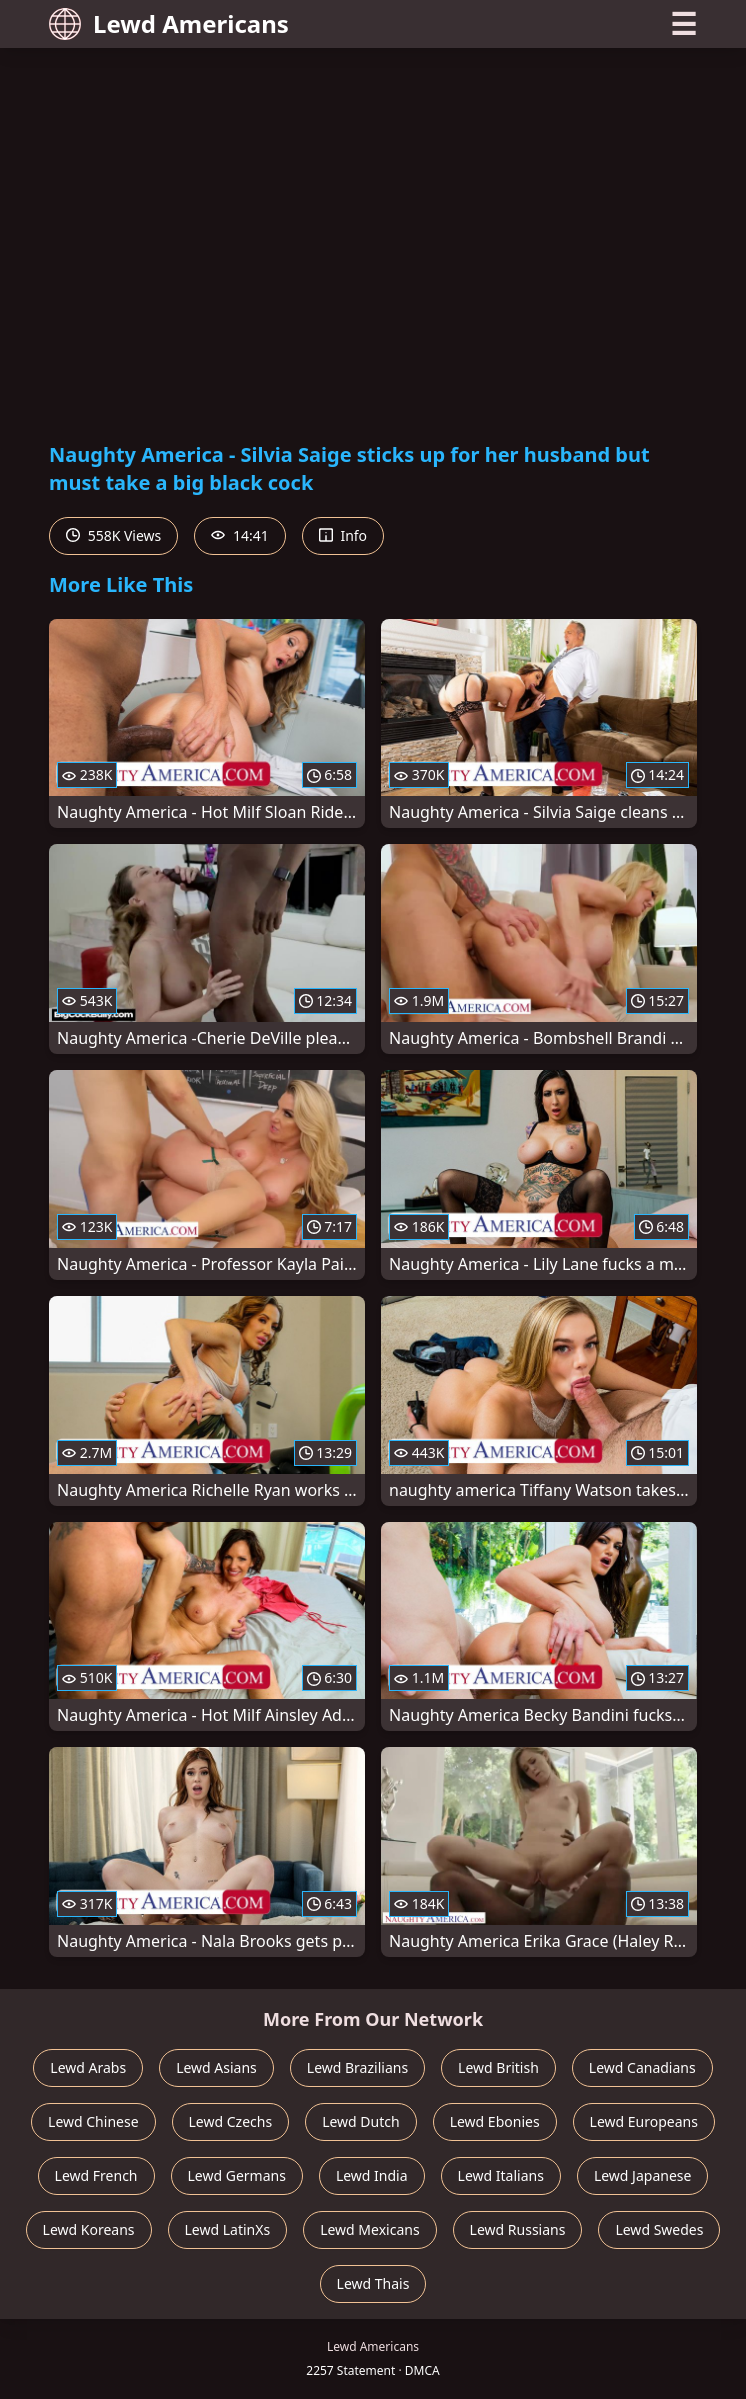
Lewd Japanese (643, 2175)
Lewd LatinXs (228, 2229)
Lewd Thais (373, 2283)
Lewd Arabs (88, 2067)
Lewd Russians (518, 2229)
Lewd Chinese (93, 2121)
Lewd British (498, 2067)
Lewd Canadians (642, 2067)
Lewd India (372, 2175)
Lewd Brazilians (357, 2067)
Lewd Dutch (361, 2121)
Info (343, 535)
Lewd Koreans (89, 2229)
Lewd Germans (237, 2175)
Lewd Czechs (231, 2121)
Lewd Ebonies (495, 2121)
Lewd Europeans (644, 2121)
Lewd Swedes (659, 2229)
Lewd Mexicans (369, 2229)
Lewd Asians (216, 2067)
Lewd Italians (501, 2175)
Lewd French (96, 2175)
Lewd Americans (169, 23)
